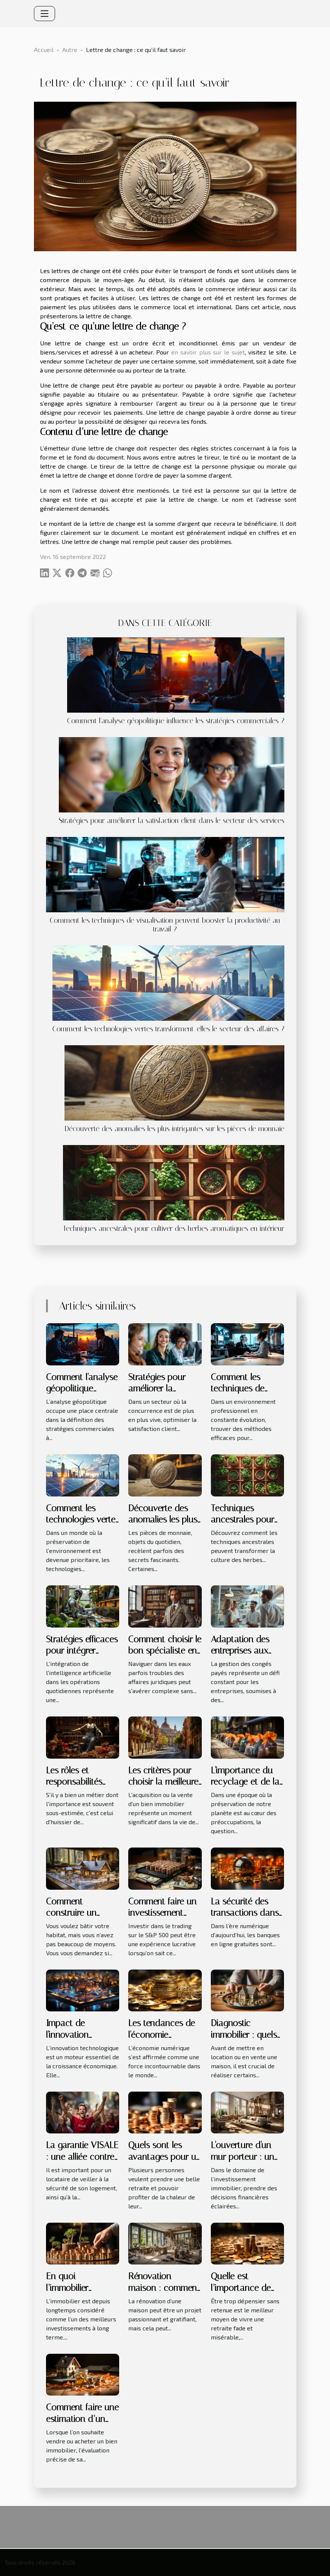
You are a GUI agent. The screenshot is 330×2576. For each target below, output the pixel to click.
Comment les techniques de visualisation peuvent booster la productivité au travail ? (165, 924)
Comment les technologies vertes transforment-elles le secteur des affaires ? (168, 1029)
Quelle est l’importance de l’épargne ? (241, 2287)
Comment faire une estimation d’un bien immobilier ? (82, 2419)
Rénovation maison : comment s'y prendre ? (164, 2287)
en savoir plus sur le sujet (208, 352)
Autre (69, 49)
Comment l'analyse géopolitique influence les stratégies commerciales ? (175, 720)
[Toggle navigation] (44, 13)
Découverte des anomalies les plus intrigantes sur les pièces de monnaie (174, 1128)
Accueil (44, 49)
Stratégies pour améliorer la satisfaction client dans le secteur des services (171, 820)
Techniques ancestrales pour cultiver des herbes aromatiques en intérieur (173, 1228)
